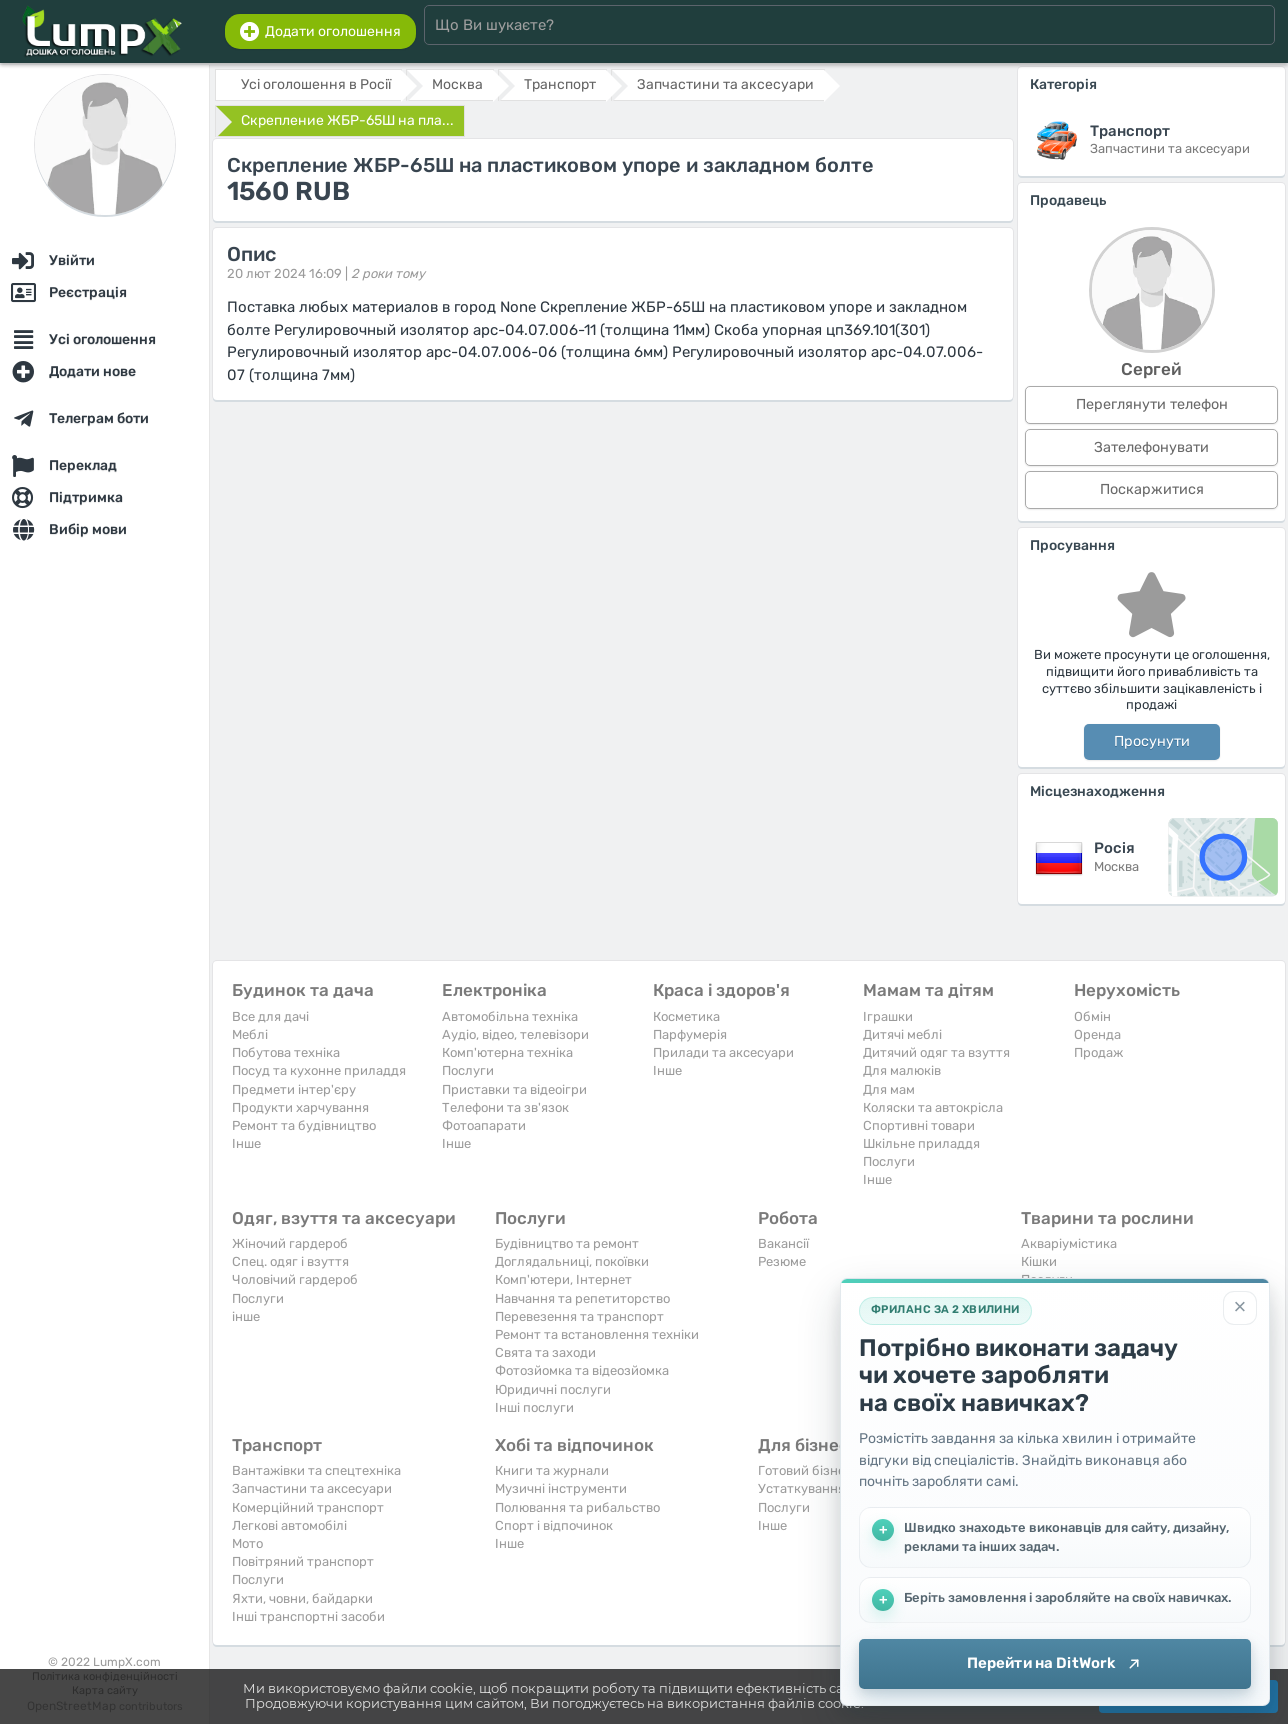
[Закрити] (1240, 1308)
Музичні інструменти (561, 1488)
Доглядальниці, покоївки (572, 1261)
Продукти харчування (300, 1107)
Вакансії (783, 1243)
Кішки (1039, 1261)
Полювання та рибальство (577, 1507)
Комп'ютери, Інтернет (563, 1279)
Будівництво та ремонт (567, 1243)
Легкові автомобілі (289, 1525)
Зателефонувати (1151, 447)
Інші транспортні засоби (308, 1616)
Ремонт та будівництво (304, 1125)
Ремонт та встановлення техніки (597, 1334)
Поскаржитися (1152, 489)
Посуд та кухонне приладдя (319, 1070)
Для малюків (902, 1070)
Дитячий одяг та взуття (936, 1052)
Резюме (782, 1261)
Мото (247, 1543)
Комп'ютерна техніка (507, 1052)
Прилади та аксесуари (723, 1052)
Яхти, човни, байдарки (302, 1598)
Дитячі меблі (902, 1034)
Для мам (889, 1089)
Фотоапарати (484, 1125)
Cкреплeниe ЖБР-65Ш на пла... (347, 120)
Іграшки (888, 1016)
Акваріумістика (1069, 1243)
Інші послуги (534, 1407)
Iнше (246, 1143)
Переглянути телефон (1152, 404)
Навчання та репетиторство (582, 1298)
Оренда (1097, 1034)
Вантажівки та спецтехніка (316, 1470)
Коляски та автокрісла (933, 1107)
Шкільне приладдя (921, 1143)
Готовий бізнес (805, 1470)
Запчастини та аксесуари (312, 1488)
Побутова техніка (286, 1052)
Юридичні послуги (553, 1389)
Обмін (1092, 1016)
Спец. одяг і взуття (290, 1261)
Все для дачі (270, 1016)
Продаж (1098, 1052)
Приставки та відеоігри (514, 1089)
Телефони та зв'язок (505, 1107)
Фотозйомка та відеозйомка (582, 1370)
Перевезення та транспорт (579, 1316)
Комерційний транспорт (308, 1507)
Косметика (686, 1016)
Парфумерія (690, 1034)
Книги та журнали (552, 1470)
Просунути (1152, 741)
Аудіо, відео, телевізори (515, 1034)
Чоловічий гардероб (295, 1279)
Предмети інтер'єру (294, 1089)
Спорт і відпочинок (554, 1525)
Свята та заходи (545, 1352)
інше (246, 1316)
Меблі (250, 1034)
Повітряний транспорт (303, 1561)
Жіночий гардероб (290, 1243)
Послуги (468, 1070)
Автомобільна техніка (510, 1016)
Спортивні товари (919, 1125)
